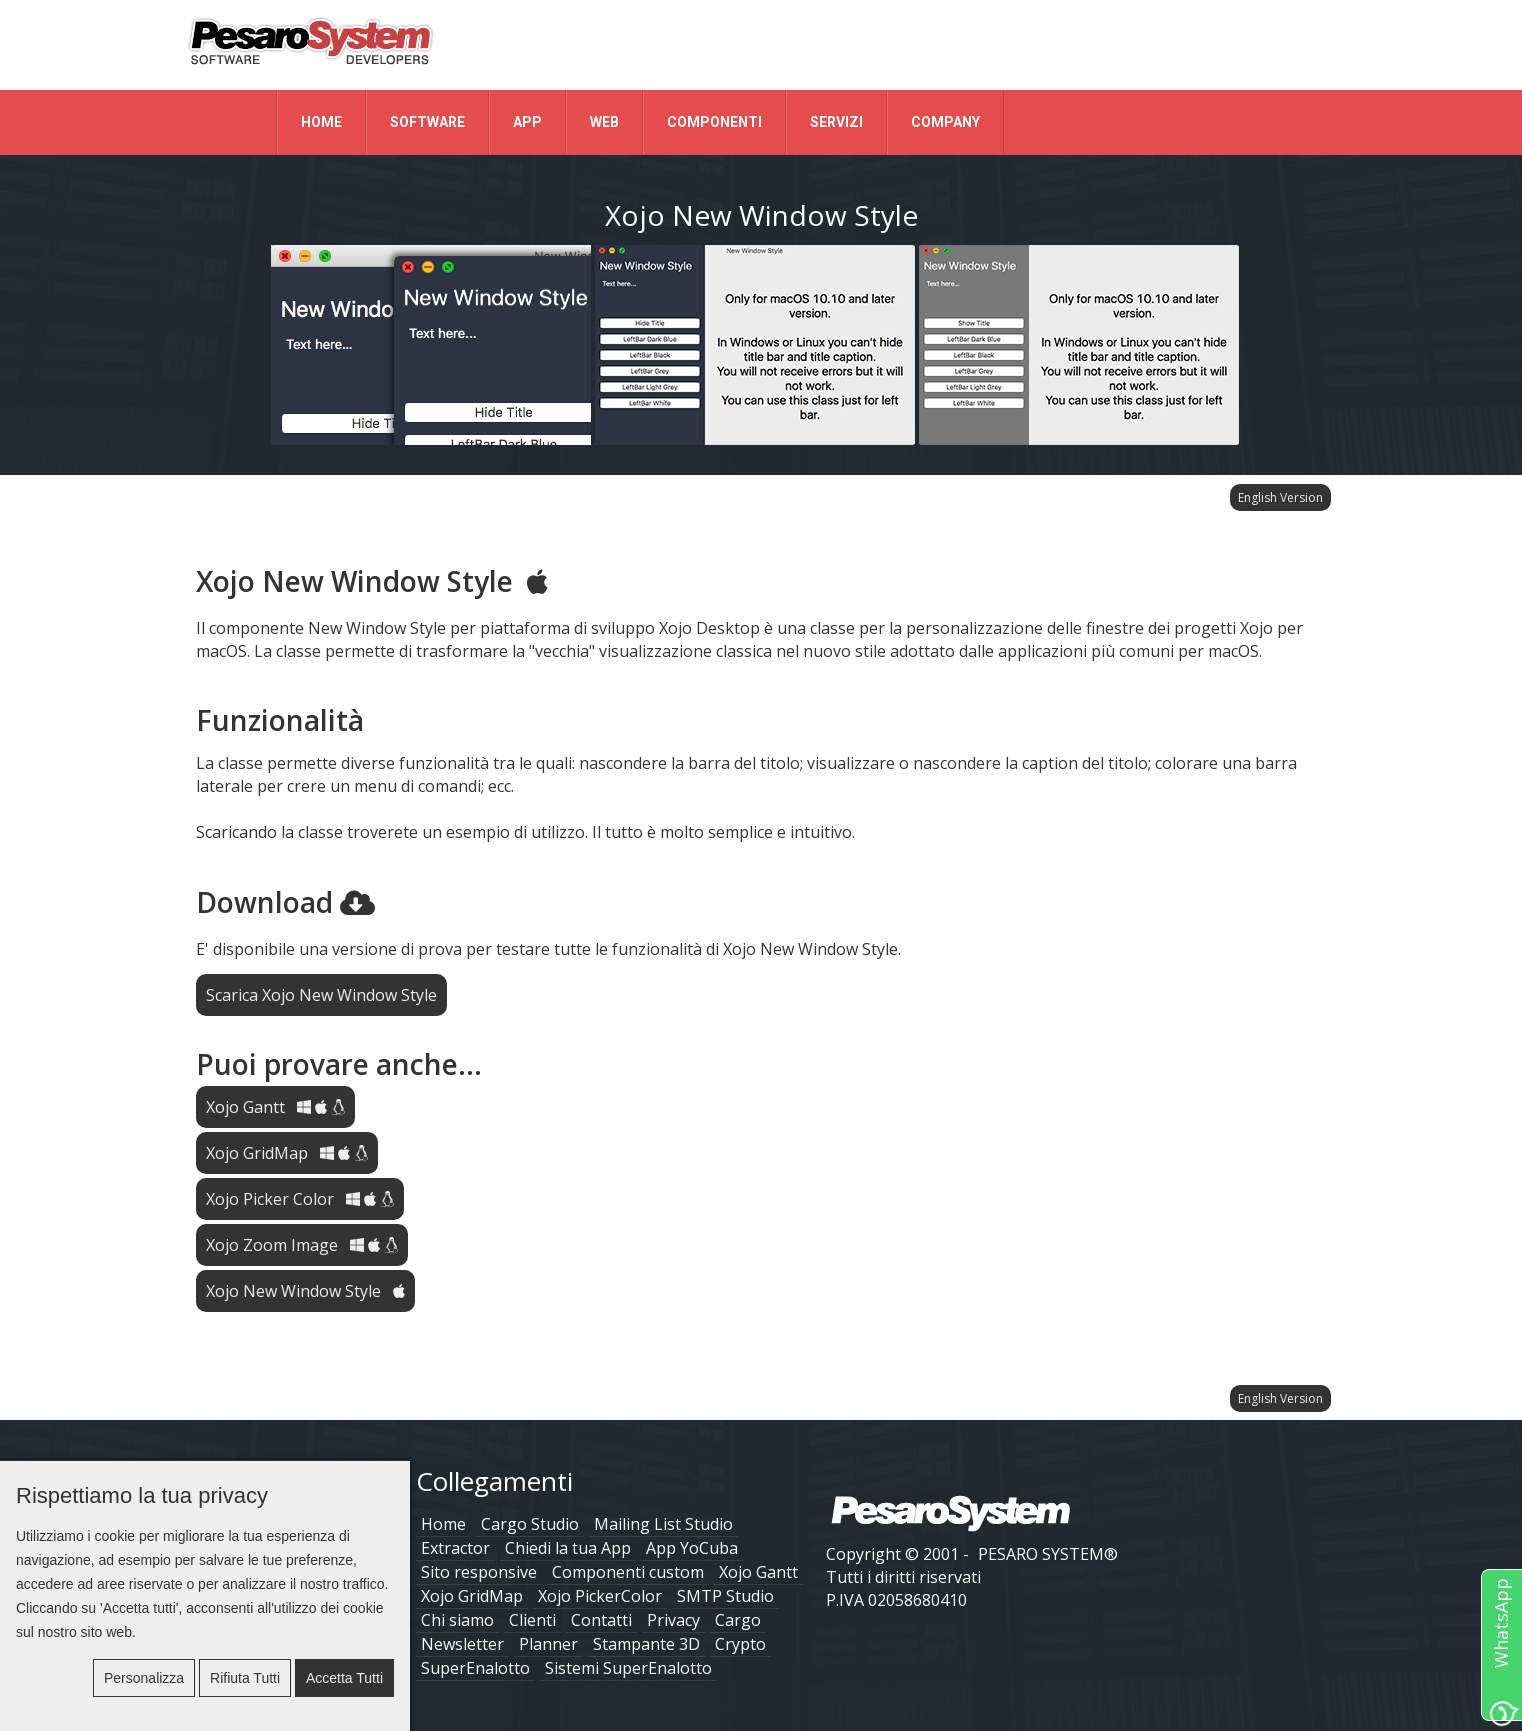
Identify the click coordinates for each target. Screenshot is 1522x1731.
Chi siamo (457, 1620)
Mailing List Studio (663, 1524)
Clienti (532, 1620)
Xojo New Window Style (305, 1291)
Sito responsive (479, 1572)
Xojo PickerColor (600, 1596)
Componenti (714, 122)
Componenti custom (628, 1572)
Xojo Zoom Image (302, 1245)
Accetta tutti (344, 1678)
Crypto (740, 1644)
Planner (548, 1644)
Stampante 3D (646, 1644)
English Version (1280, 497)
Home (321, 122)
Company (945, 122)
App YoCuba (692, 1548)
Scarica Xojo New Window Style (321, 995)
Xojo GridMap (287, 1153)
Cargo (738, 1620)
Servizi (836, 122)
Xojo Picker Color (300, 1199)
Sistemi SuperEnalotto (628, 1668)
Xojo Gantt (275, 1107)
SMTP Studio (725, 1596)
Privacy (673, 1620)
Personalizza (144, 1678)
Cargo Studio (530, 1524)
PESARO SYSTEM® (1048, 1554)
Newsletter (462, 1644)
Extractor (455, 1548)
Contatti (601, 1620)
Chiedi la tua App (568, 1548)
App (527, 122)
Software (427, 122)
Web (604, 122)
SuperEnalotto (475, 1668)
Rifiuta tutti (245, 1678)
